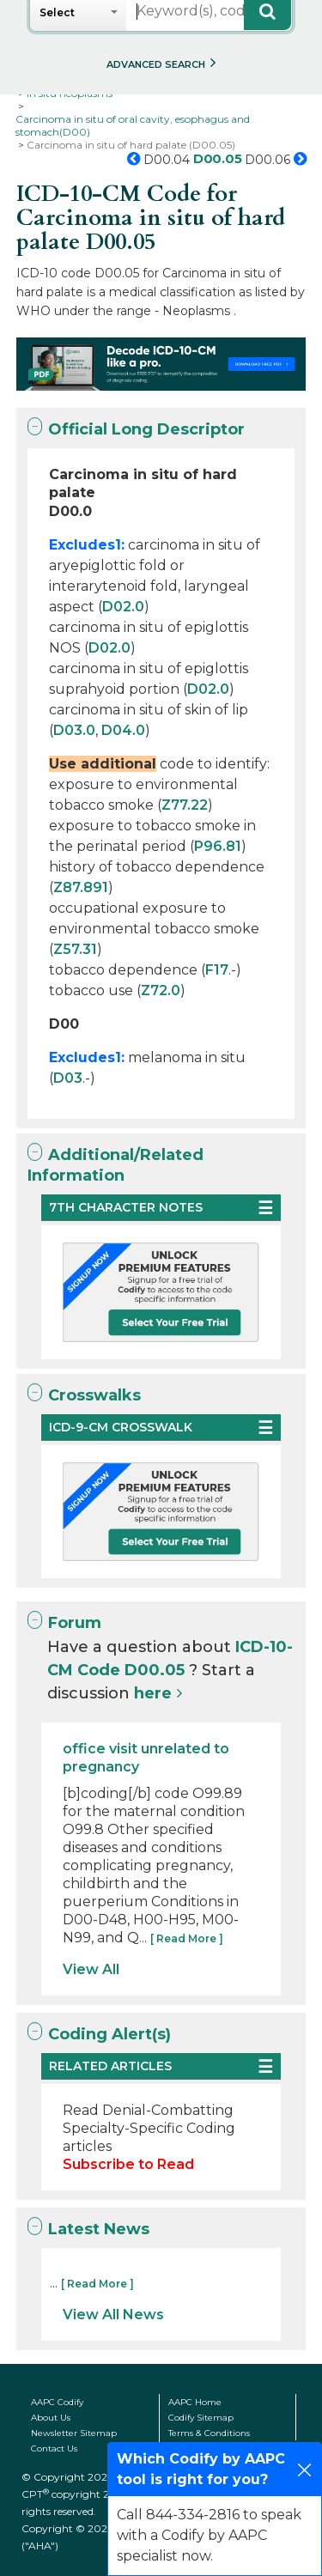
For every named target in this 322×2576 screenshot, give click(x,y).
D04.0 (123, 730)
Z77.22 (184, 805)
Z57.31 (75, 949)
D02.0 (123, 606)
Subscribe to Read (128, 2164)
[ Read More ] (186, 1938)
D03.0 (74, 730)
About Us (50, 2417)
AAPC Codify (57, 2402)
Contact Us (54, 2448)
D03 (67, 1078)
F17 (216, 970)
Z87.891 (80, 887)
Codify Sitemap (201, 2417)
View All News (113, 2314)
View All (91, 1969)
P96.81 (217, 846)
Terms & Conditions (209, 2433)
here (153, 1693)
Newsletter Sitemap (74, 2433)
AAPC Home (195, 2402)
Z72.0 (160, 990)
